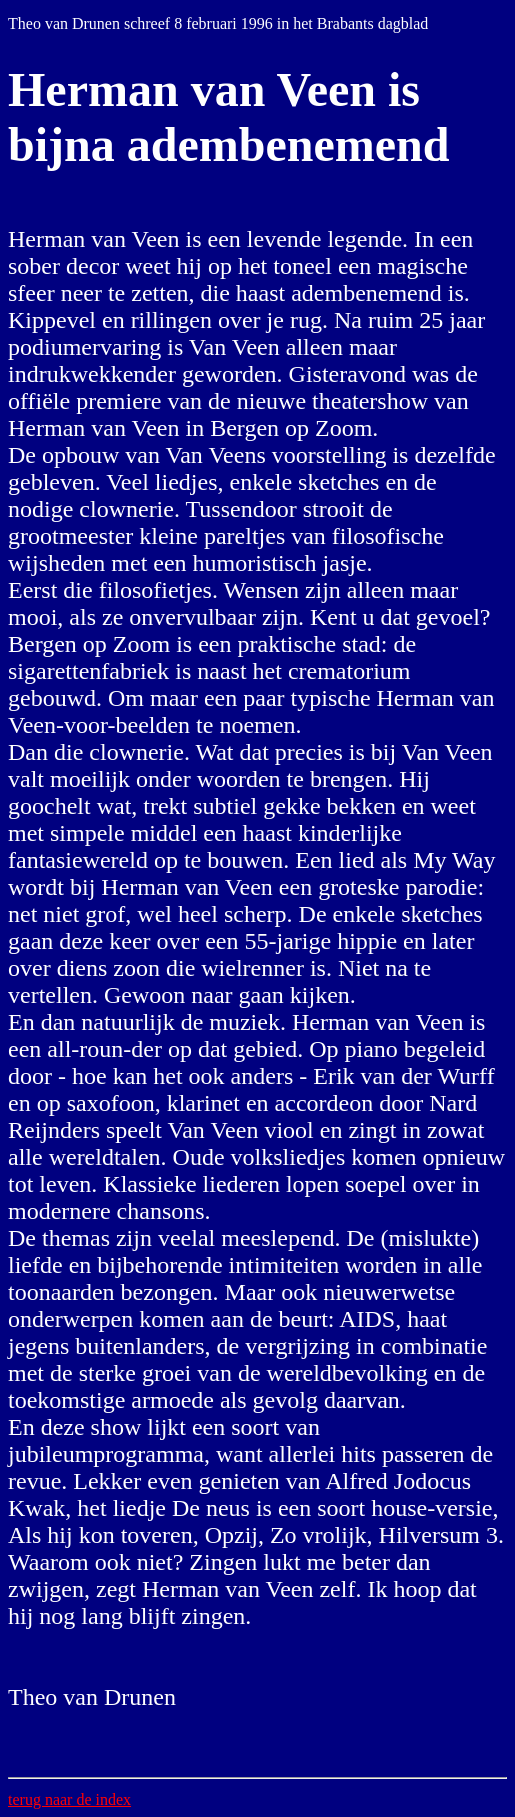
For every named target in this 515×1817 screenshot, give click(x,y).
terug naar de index (69, 1799)
